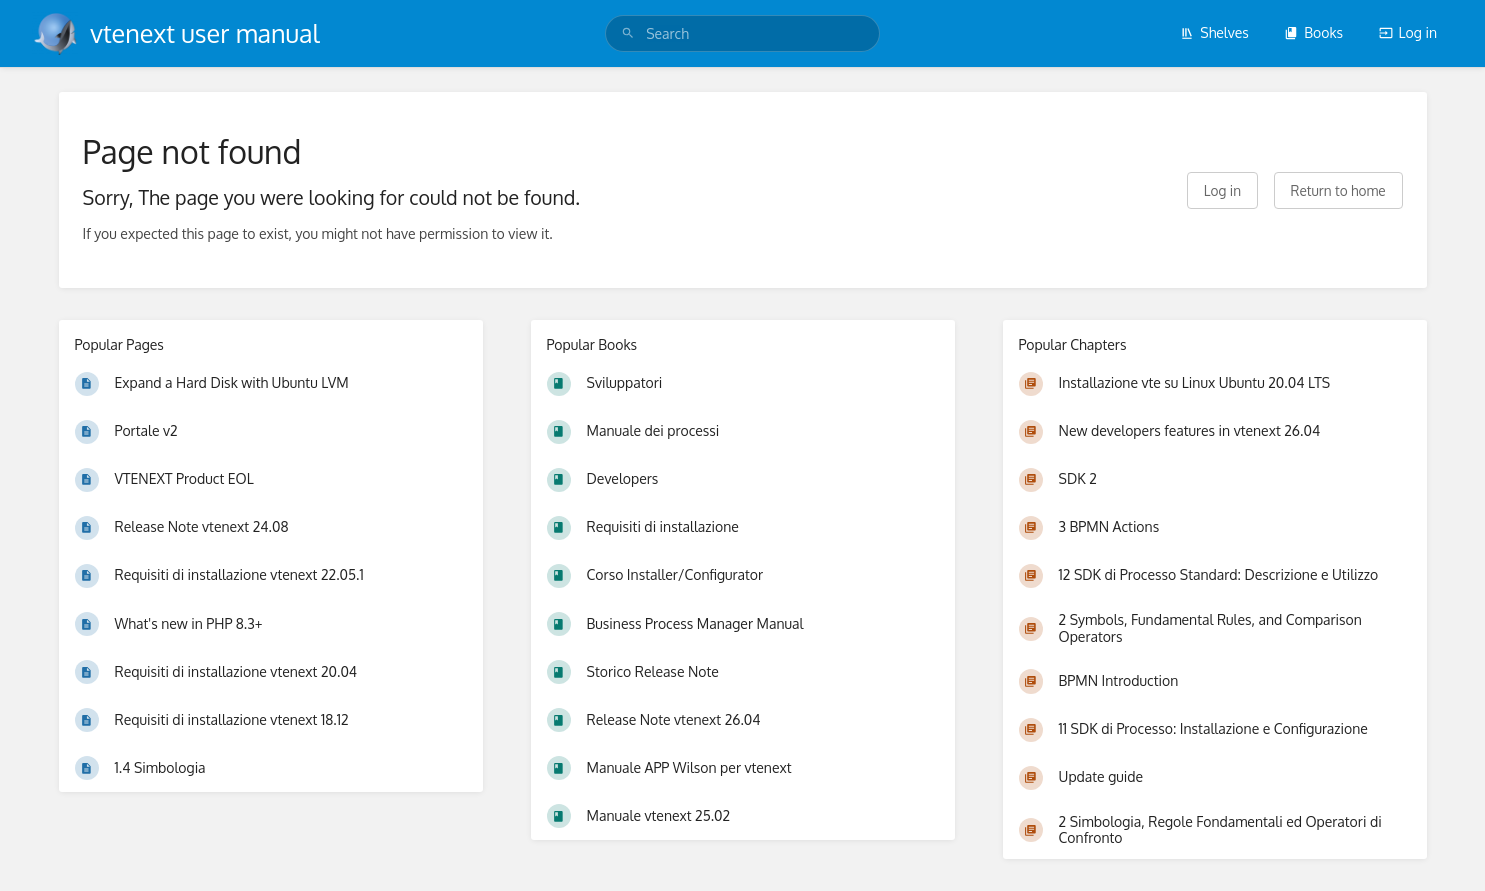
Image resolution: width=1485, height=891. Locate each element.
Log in (1408, 32)
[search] (742, 33)
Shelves (1214, 32)
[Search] (628, 33)
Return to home (1338, 190)
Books (1313, 32)
